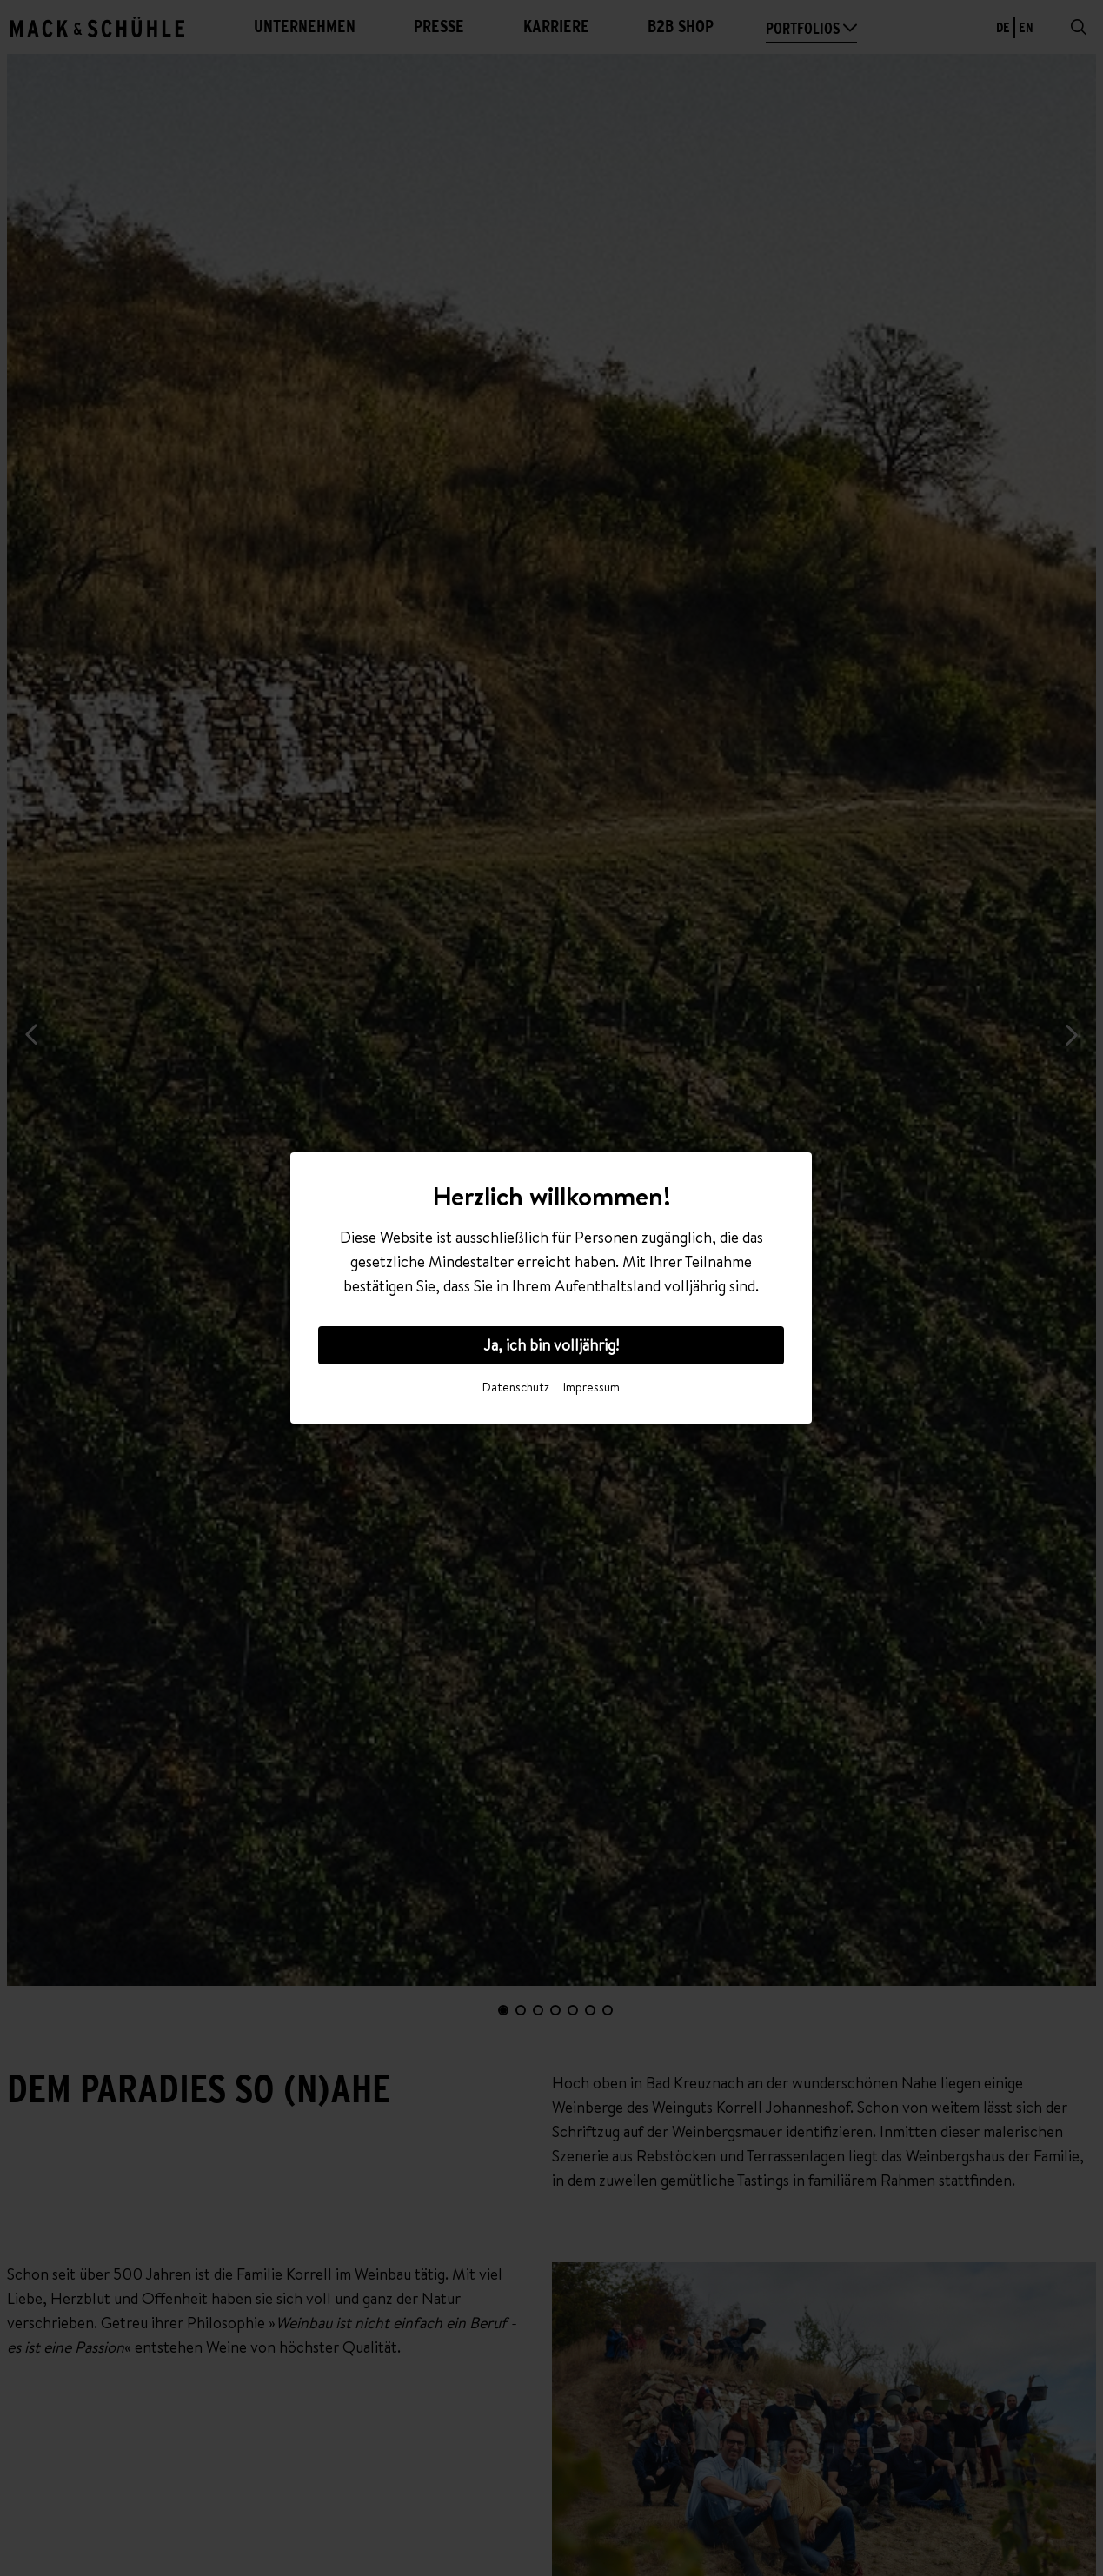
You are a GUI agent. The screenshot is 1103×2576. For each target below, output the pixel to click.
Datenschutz (515, 1387)
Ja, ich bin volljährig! (551, 1345)
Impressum (591, 1387)
